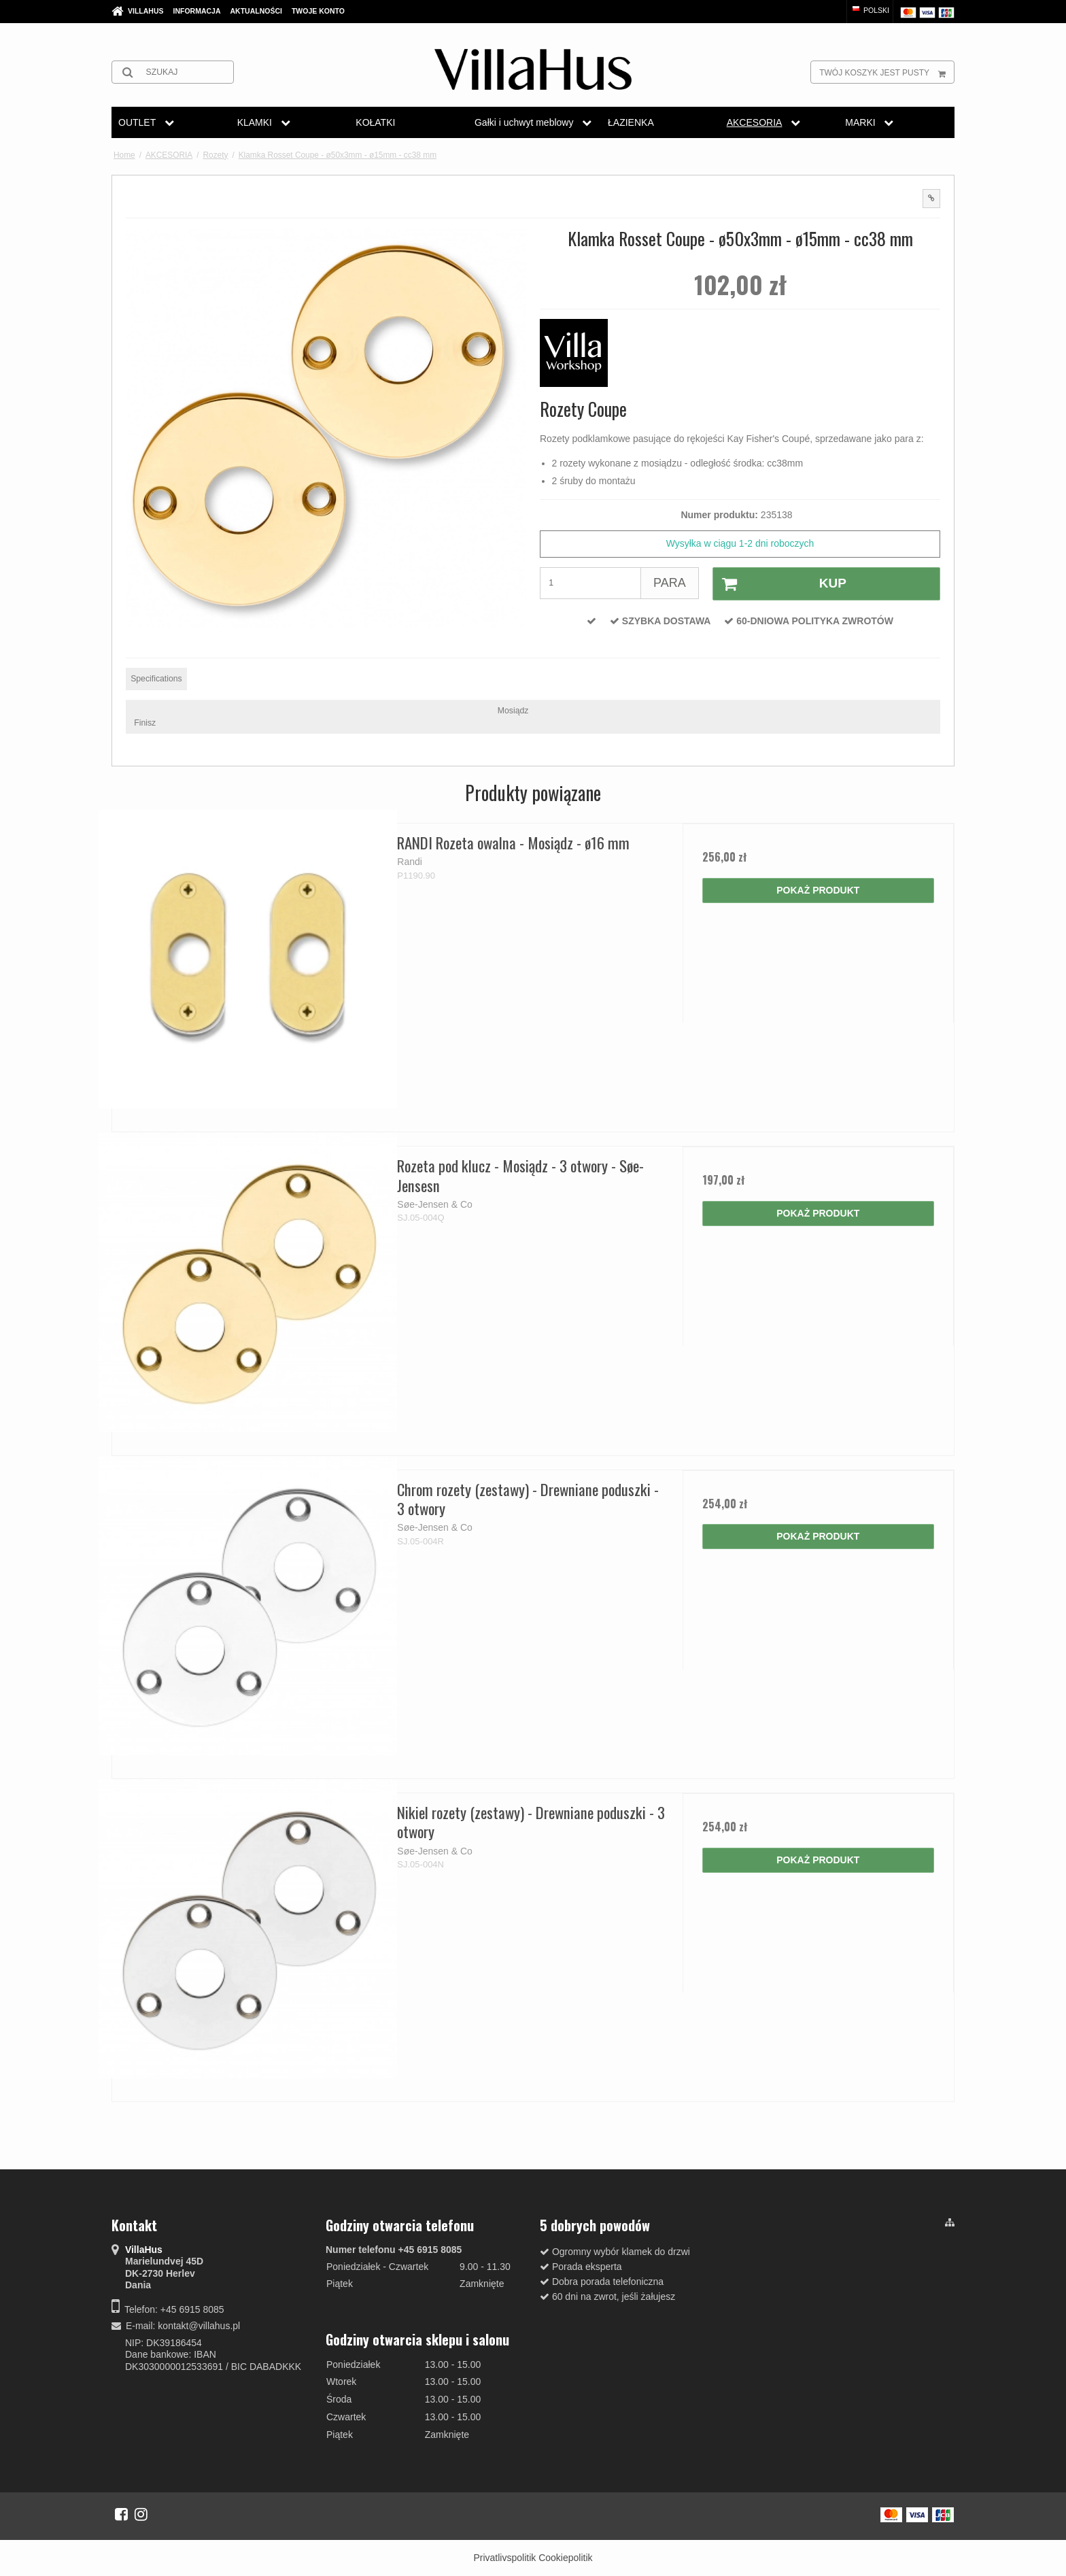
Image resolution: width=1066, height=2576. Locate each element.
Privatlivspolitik (504, 2557)
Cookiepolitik (565, 2557)
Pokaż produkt (817, 890)
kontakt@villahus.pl (199, 2325)
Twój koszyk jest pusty (886, 72)
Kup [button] (779, 584)
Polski (869, 10)
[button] (931, 198)
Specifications (156, 678)
